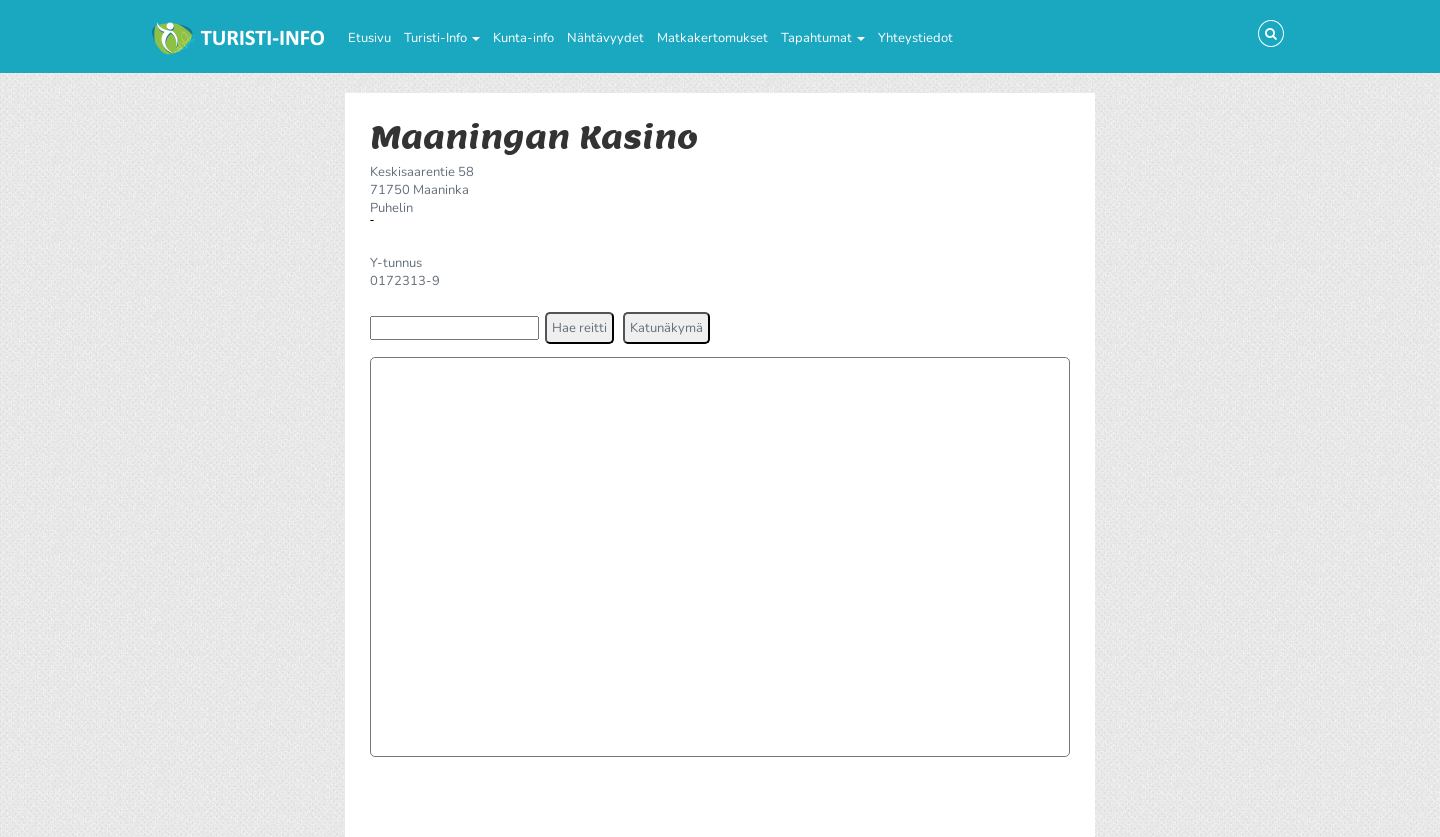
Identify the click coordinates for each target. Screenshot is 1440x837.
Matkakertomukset (712, 38)
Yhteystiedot (915, 38)
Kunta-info (523, 38)
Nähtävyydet (605, 38)
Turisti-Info (442, 38)
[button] (579, 328)
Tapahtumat (823, 38)
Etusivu (369, 38)
